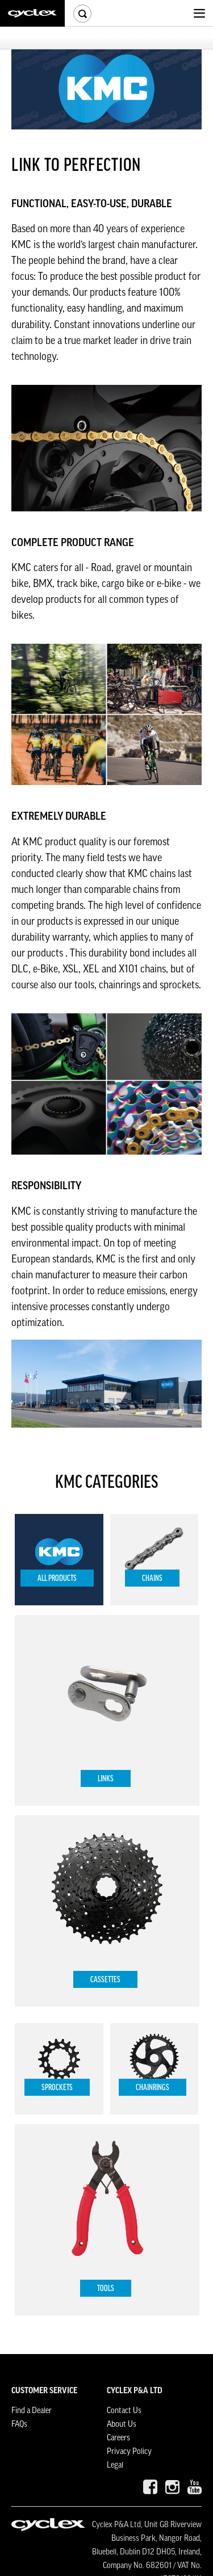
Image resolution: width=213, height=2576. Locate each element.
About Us (121, 2424)
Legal (115, 2465)
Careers (118, 2438)
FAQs (19, 2424)
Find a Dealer (31, 2411)
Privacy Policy (129, 2452)
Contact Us (124, 2411)
